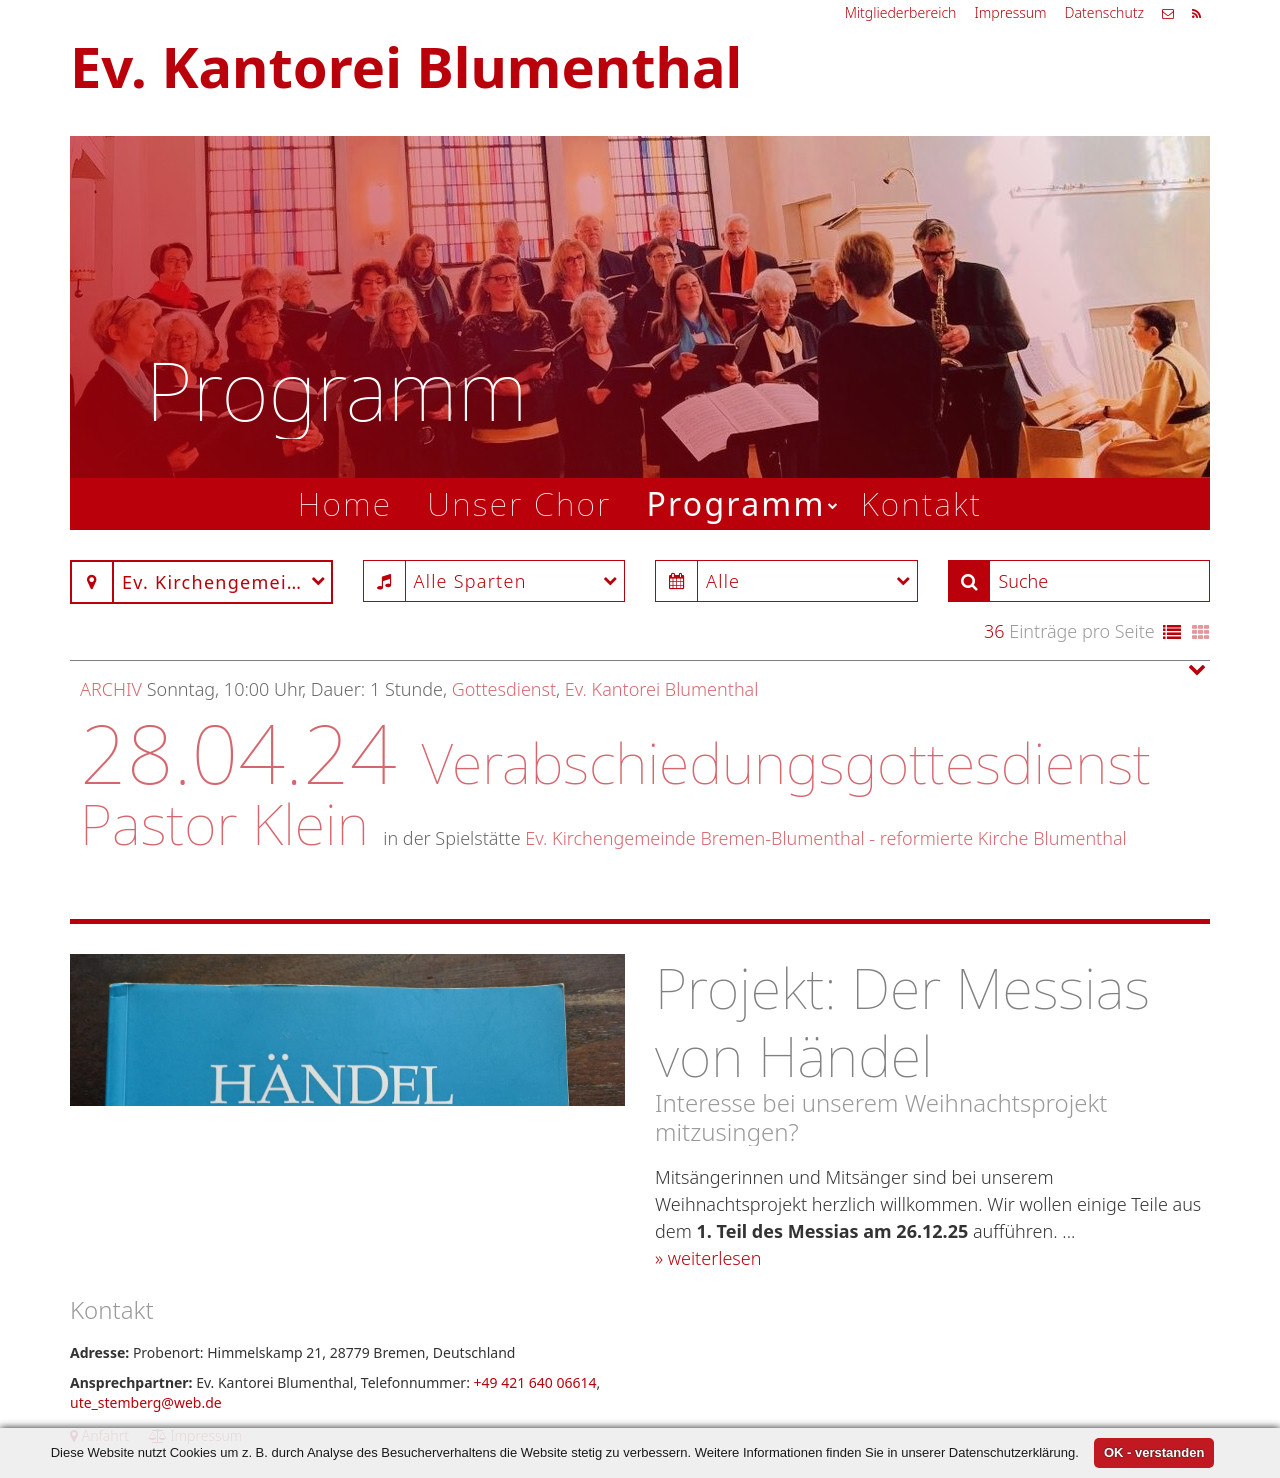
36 (994, 631)
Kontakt (922, 503)
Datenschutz (1104, 12)
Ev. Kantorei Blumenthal (662, 689)
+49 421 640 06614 (535, 1382)
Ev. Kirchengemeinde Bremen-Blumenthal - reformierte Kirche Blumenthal (825, 838)
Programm (735, 503)
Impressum (1010, 12)
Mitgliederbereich (901, 12)
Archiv (111, 689)
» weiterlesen (708, 1258)
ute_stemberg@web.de (146, 1402)
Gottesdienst (504, 689)
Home (345, 503)
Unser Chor (519, 503)
